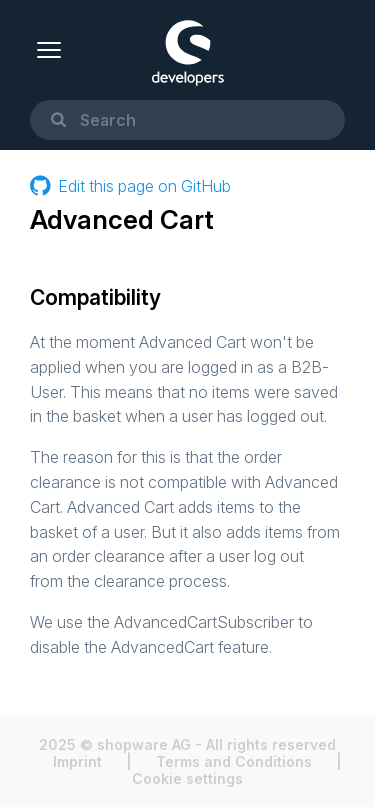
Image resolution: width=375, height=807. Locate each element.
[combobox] (187, 120)
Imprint (77, 761)
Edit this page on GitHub (130, 185)
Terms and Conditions (234, 761)
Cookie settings (187, 778)
